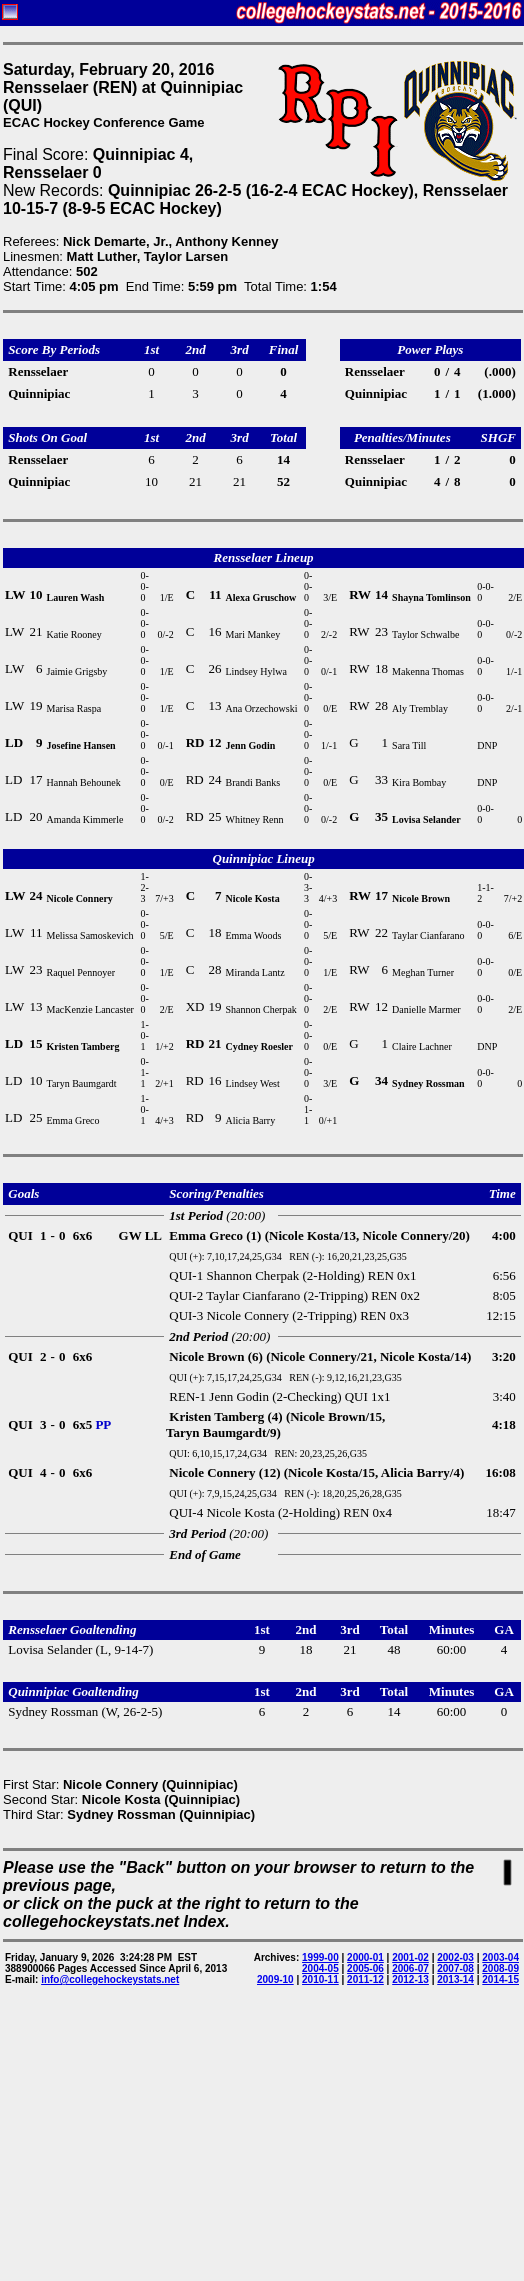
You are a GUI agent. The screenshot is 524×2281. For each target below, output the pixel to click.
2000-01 (365, 1957)
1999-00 (320, 1957)
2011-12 (365, 1979)
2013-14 (455, 1979)
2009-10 (275, 1979)
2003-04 (500, 1957)
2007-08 (455, 1968)
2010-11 (320, 1979)
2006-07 (410, 1968)
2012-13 (410, 1979)
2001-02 (410, 1957)
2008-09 (500, 1968)
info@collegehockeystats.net (110, 1979)
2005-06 (365, 1968)
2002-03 (455, 1957)
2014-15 (500, 1979)
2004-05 (320, 1968)
